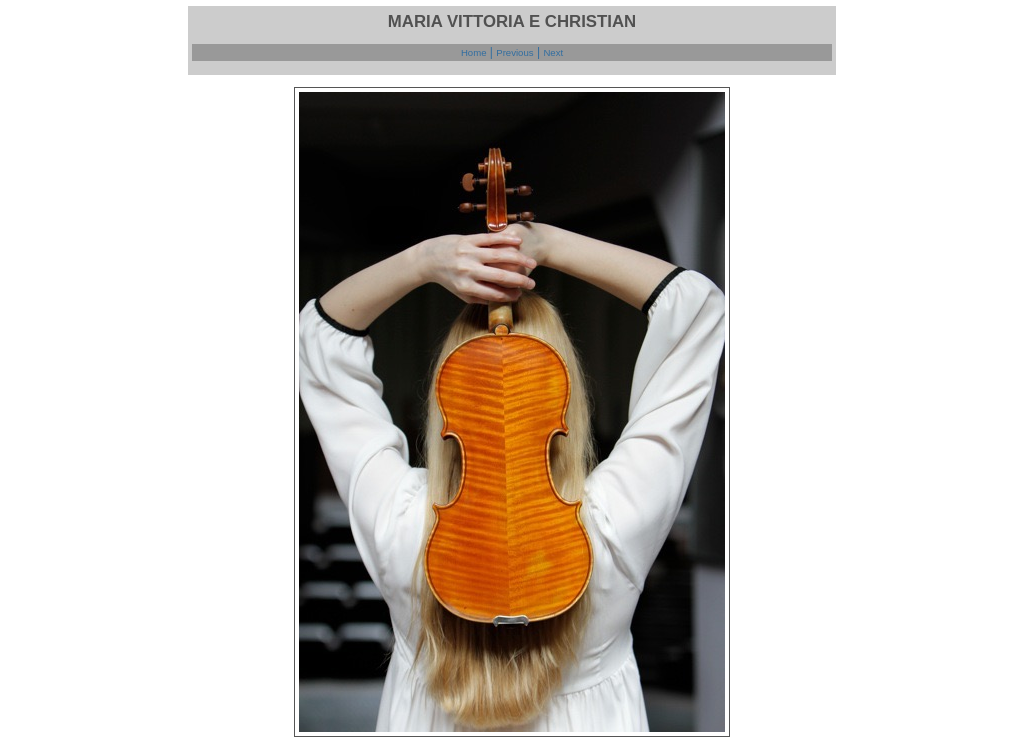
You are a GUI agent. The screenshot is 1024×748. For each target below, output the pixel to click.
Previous (514, 52)
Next (553, 52)
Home (474, 52)
